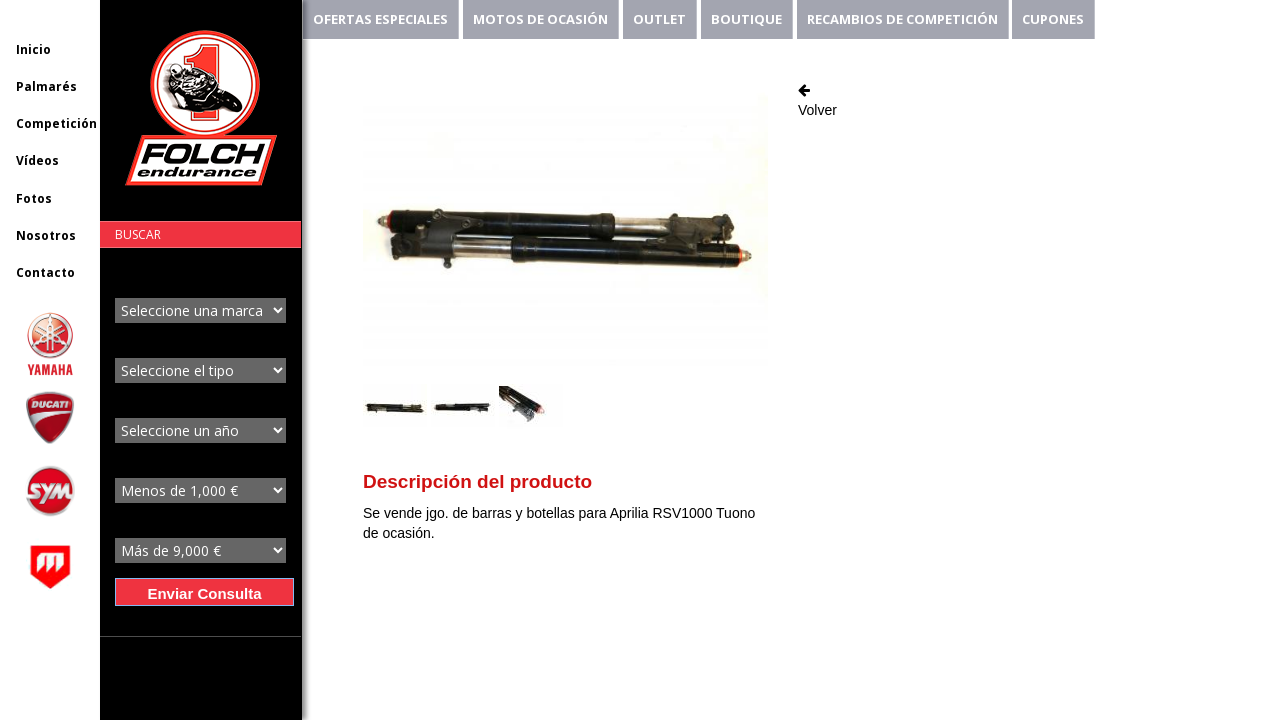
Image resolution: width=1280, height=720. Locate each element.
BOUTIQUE (746, 19)
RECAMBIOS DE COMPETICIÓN (902, 19)
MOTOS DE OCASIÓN (540, 19)
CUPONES (1053, 19)
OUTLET (659, 19)
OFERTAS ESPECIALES (380, 19)
